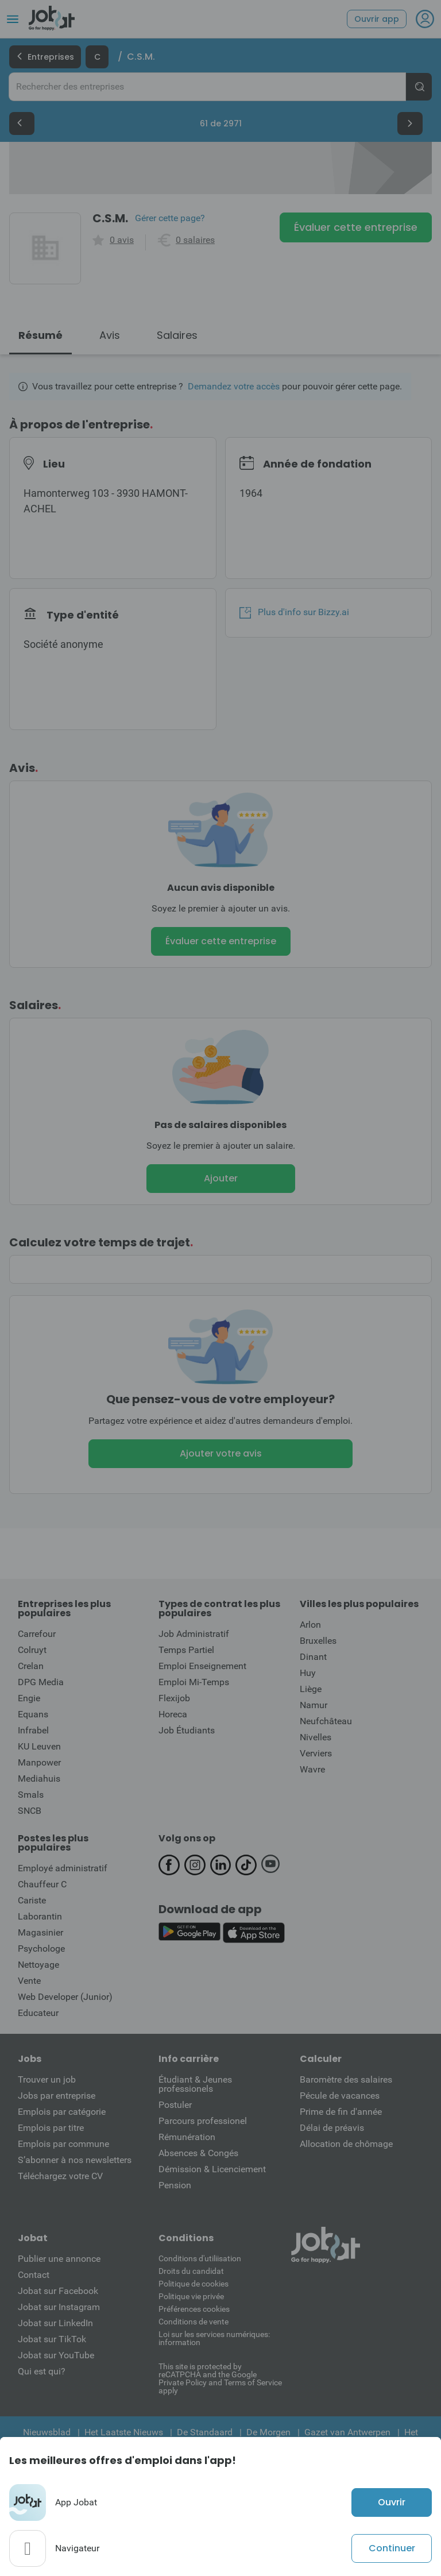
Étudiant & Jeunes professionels (195, 2084)
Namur (313, 1705)
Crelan (31, 1665)
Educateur (38, 2012)
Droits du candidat (191, 2271)
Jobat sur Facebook (58, 2290)
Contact (33, 2274)
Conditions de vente (193, 2321)
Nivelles (315, 1737)
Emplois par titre (51, 2127)
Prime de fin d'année (341, 2111)
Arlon (310, 1624)
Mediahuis (39, 1778)
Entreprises (45, 57)
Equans (33, 1714)
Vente (29, 1980)
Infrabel (33, 1730)
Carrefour (37, 1633)
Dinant (313, 1656)
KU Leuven (39, 1746)
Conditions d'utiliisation (199, 2258)
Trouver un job (47, 2079)
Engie (29, 1698)
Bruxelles (318, 1640)
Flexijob (174, 1698)
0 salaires (195, 240)
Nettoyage (38, 1964)
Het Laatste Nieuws (123, 2432)
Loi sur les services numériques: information (214, 2338)
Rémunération (186, 2136)
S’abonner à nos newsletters (74, 2159)
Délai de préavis (332, 2127)
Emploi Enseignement (202, 1665)
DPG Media (41, 1682)
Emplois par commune (63, 2143)
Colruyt (32, 1649)
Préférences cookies (194, 2309)
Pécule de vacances (340, 2095)
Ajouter (221, 1178)
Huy (308, 1672)
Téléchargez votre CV (60, 2176)
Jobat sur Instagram (59, 2306)
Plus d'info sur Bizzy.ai (294, 612)
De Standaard (205, 2432)
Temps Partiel (186, 1649)
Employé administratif (62, 1868)
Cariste (32, 1900)
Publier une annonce (59, 2258)
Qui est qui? (41, 2371)
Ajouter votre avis (221, 1453)
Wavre (312, 1769)
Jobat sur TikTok (52, 2339)
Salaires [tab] (177, 335)
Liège (311, 1688)
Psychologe (41, 1948)
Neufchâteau (326, 1721)
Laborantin (40, 1916)
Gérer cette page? (170, 218)
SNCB (29, 1810)
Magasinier (40, 1932)
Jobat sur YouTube (56, 2355)
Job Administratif (193, 1633)
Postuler (175, 2104)
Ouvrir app (376, 19)
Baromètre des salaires (346, 2079)
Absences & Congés (198, 2153)
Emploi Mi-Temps (193, 1682)
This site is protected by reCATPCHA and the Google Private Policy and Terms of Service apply (220, 2378)
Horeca (172, 1714)
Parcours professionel (202, 2120)
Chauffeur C (42, 1884)
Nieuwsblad (47, 2432)
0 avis (122, 240)
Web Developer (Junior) (65, 1996)
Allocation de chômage (346, 2143)
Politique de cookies (193, 2283)
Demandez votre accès (234, 386)
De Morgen (268, 2432)
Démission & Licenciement (212, 2169)
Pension (174, 2185)
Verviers (316, 1753)
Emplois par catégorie (62, 2111)
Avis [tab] (109, 335)
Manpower (39, 1762)
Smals (31, 1794)
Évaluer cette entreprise (355, 227)
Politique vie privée (191, 2296)
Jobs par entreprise (56, 2095)
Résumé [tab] (40, 335)
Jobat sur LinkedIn (55, 2323)
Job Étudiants (186, 1730)
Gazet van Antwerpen (347, 2432)
